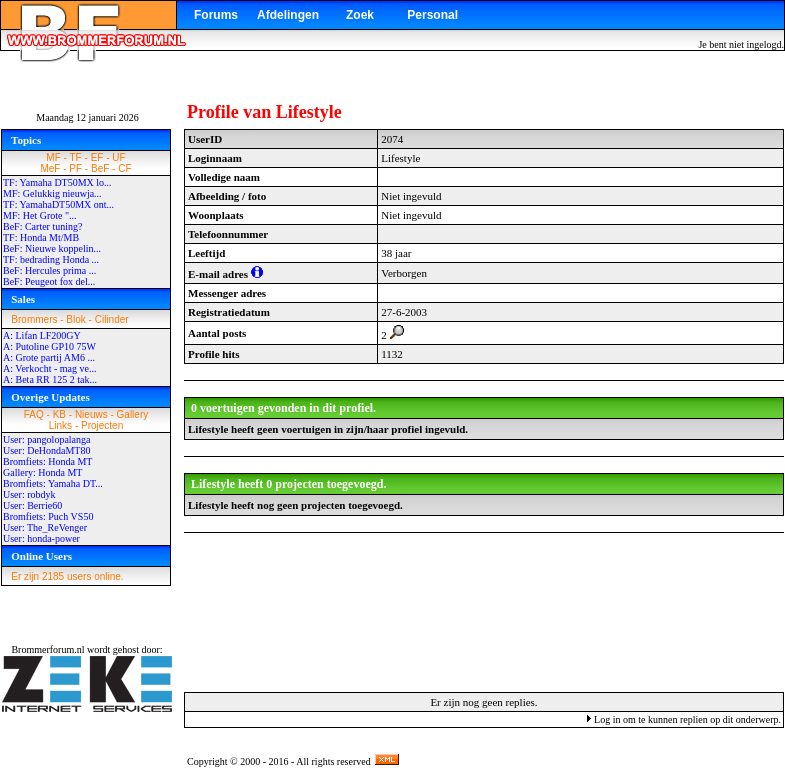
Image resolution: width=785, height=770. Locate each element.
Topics (26, 140)
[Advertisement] (484, 611)
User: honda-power (41, 538)
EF (97, 157)
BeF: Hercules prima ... (49, 270)
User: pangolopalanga (46, 439)
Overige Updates (50, 397)
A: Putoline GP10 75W (49, 346)
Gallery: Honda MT (42, 472)
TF (76, 157)
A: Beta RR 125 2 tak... (50, 379)
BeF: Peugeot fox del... (49, 281)
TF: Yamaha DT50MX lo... (57, 182)
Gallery (133, 414)
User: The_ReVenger (45, 527)
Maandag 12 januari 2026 (87, 117)
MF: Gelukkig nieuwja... (52, 193)
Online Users (41, 556)
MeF (50, 168)
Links (60, 425)
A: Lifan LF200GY (42, 335)
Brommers (34, 319)
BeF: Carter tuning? (42, 226)
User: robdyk (29, 494)
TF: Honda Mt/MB (41, 237)
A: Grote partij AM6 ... (49, 357)
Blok (75, 319)
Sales (23, 299)
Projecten (102, 425)
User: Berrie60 (32, 505)
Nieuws (91, 414)
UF (118, 157)
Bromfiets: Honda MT (47, 461)
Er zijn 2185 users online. (67, 576)
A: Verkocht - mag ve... (49, 368)
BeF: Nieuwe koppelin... (52, 248)
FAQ (34, 414)
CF (124, 168)
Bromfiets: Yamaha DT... (53, 483)
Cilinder (112, 319)
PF (75, 168)
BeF (100, 168)
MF (53, 157)
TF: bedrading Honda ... (51, 259)
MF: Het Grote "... (40, 215)
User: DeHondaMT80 (46, 450)
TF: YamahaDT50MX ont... (58, 204)
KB (59, 414)
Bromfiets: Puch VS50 (48, 516)
